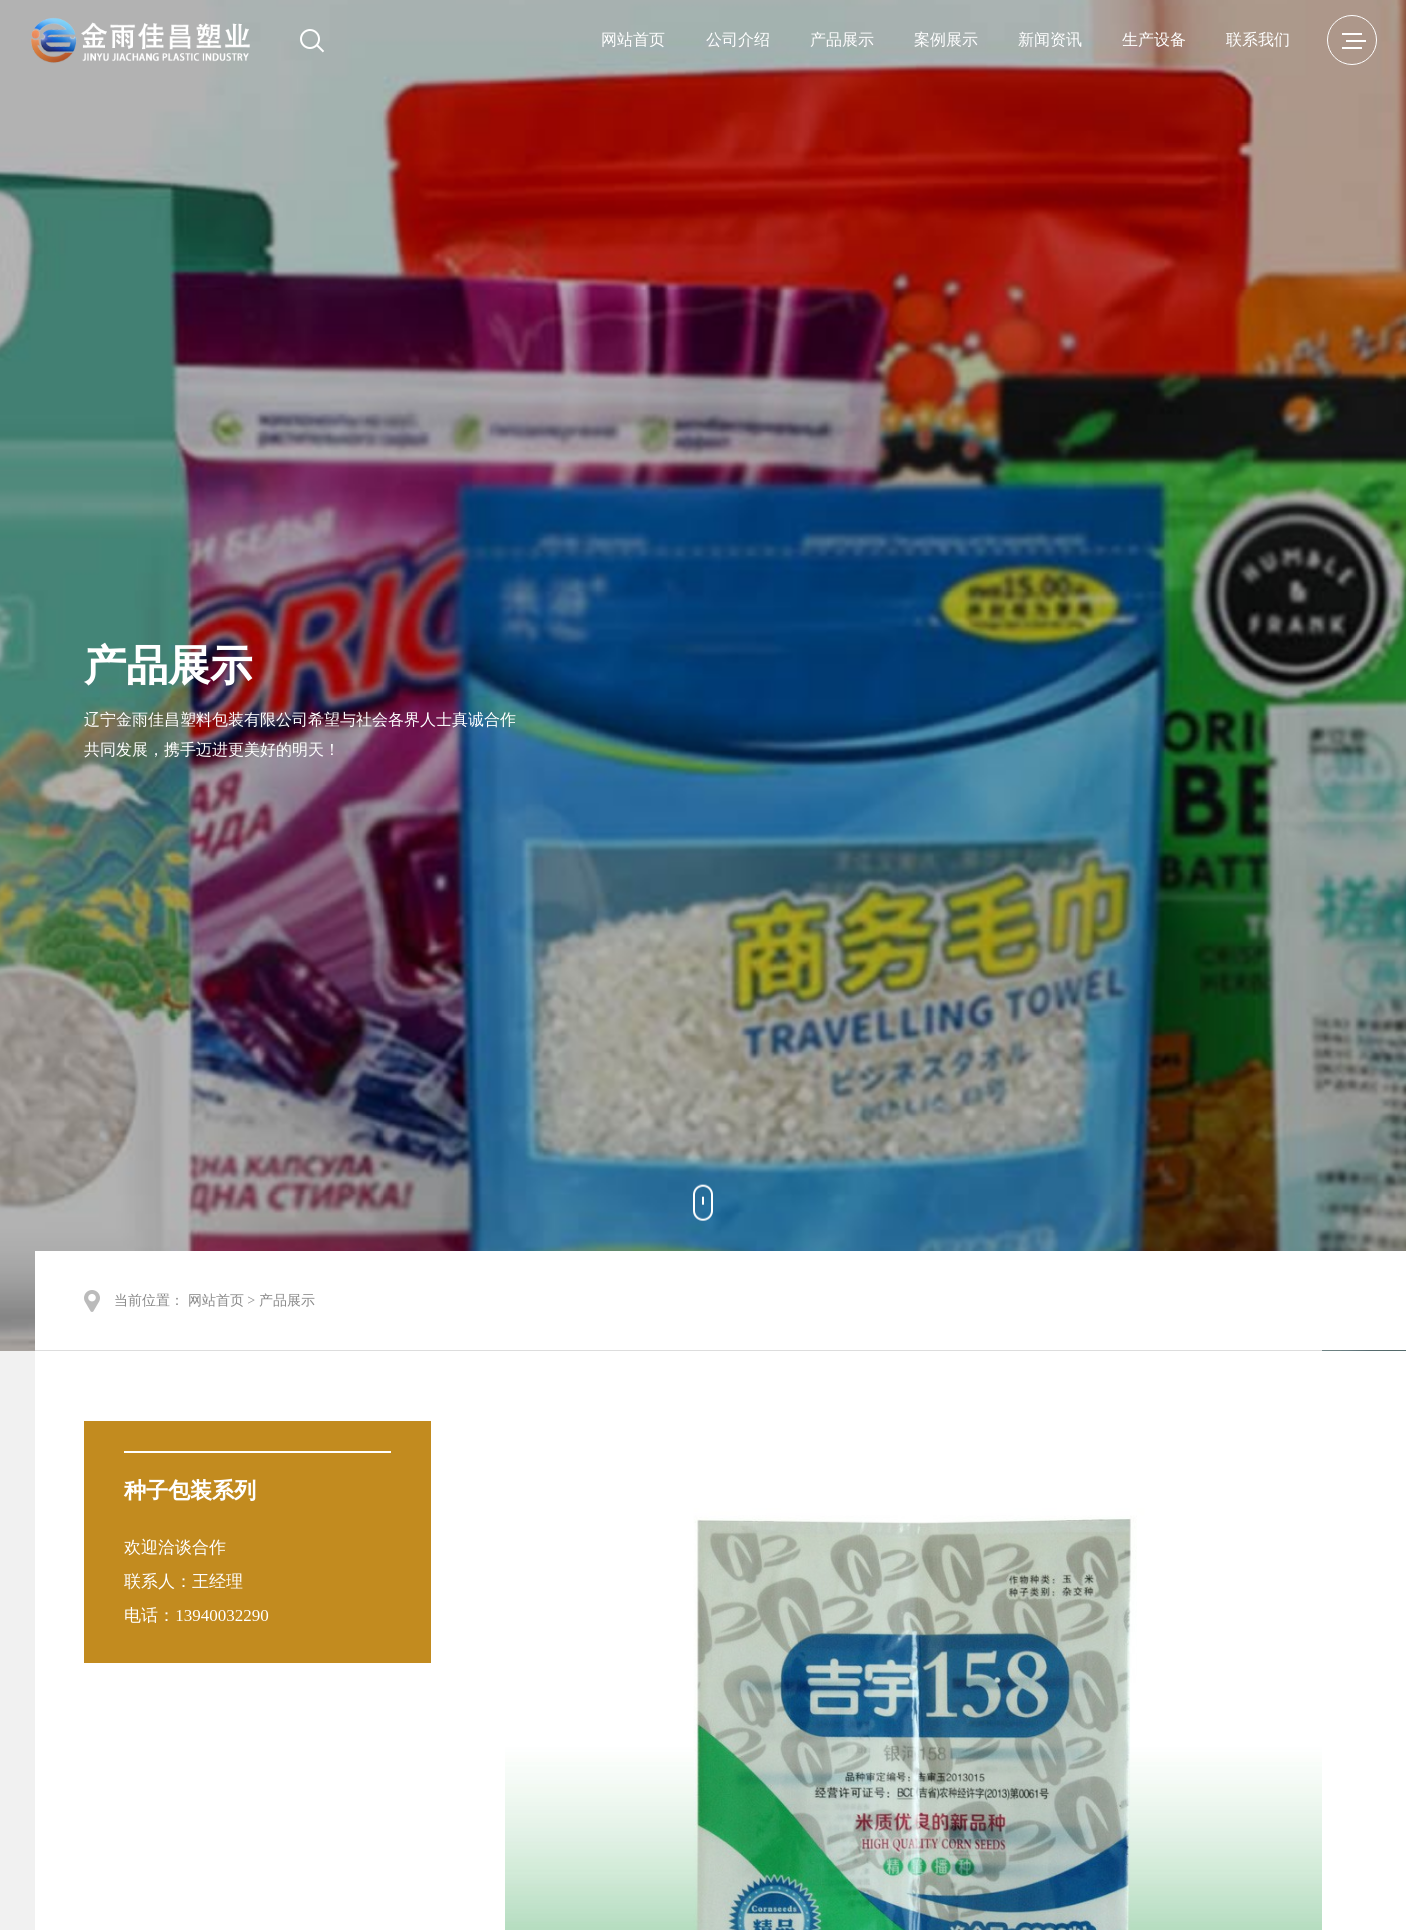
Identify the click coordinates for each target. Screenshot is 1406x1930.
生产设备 (1154, 39)
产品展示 (842, 39)
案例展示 (946, 39)
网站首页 (633, 39)
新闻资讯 (1050, 39)
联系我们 (1258, 39)
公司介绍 (738, 39)
